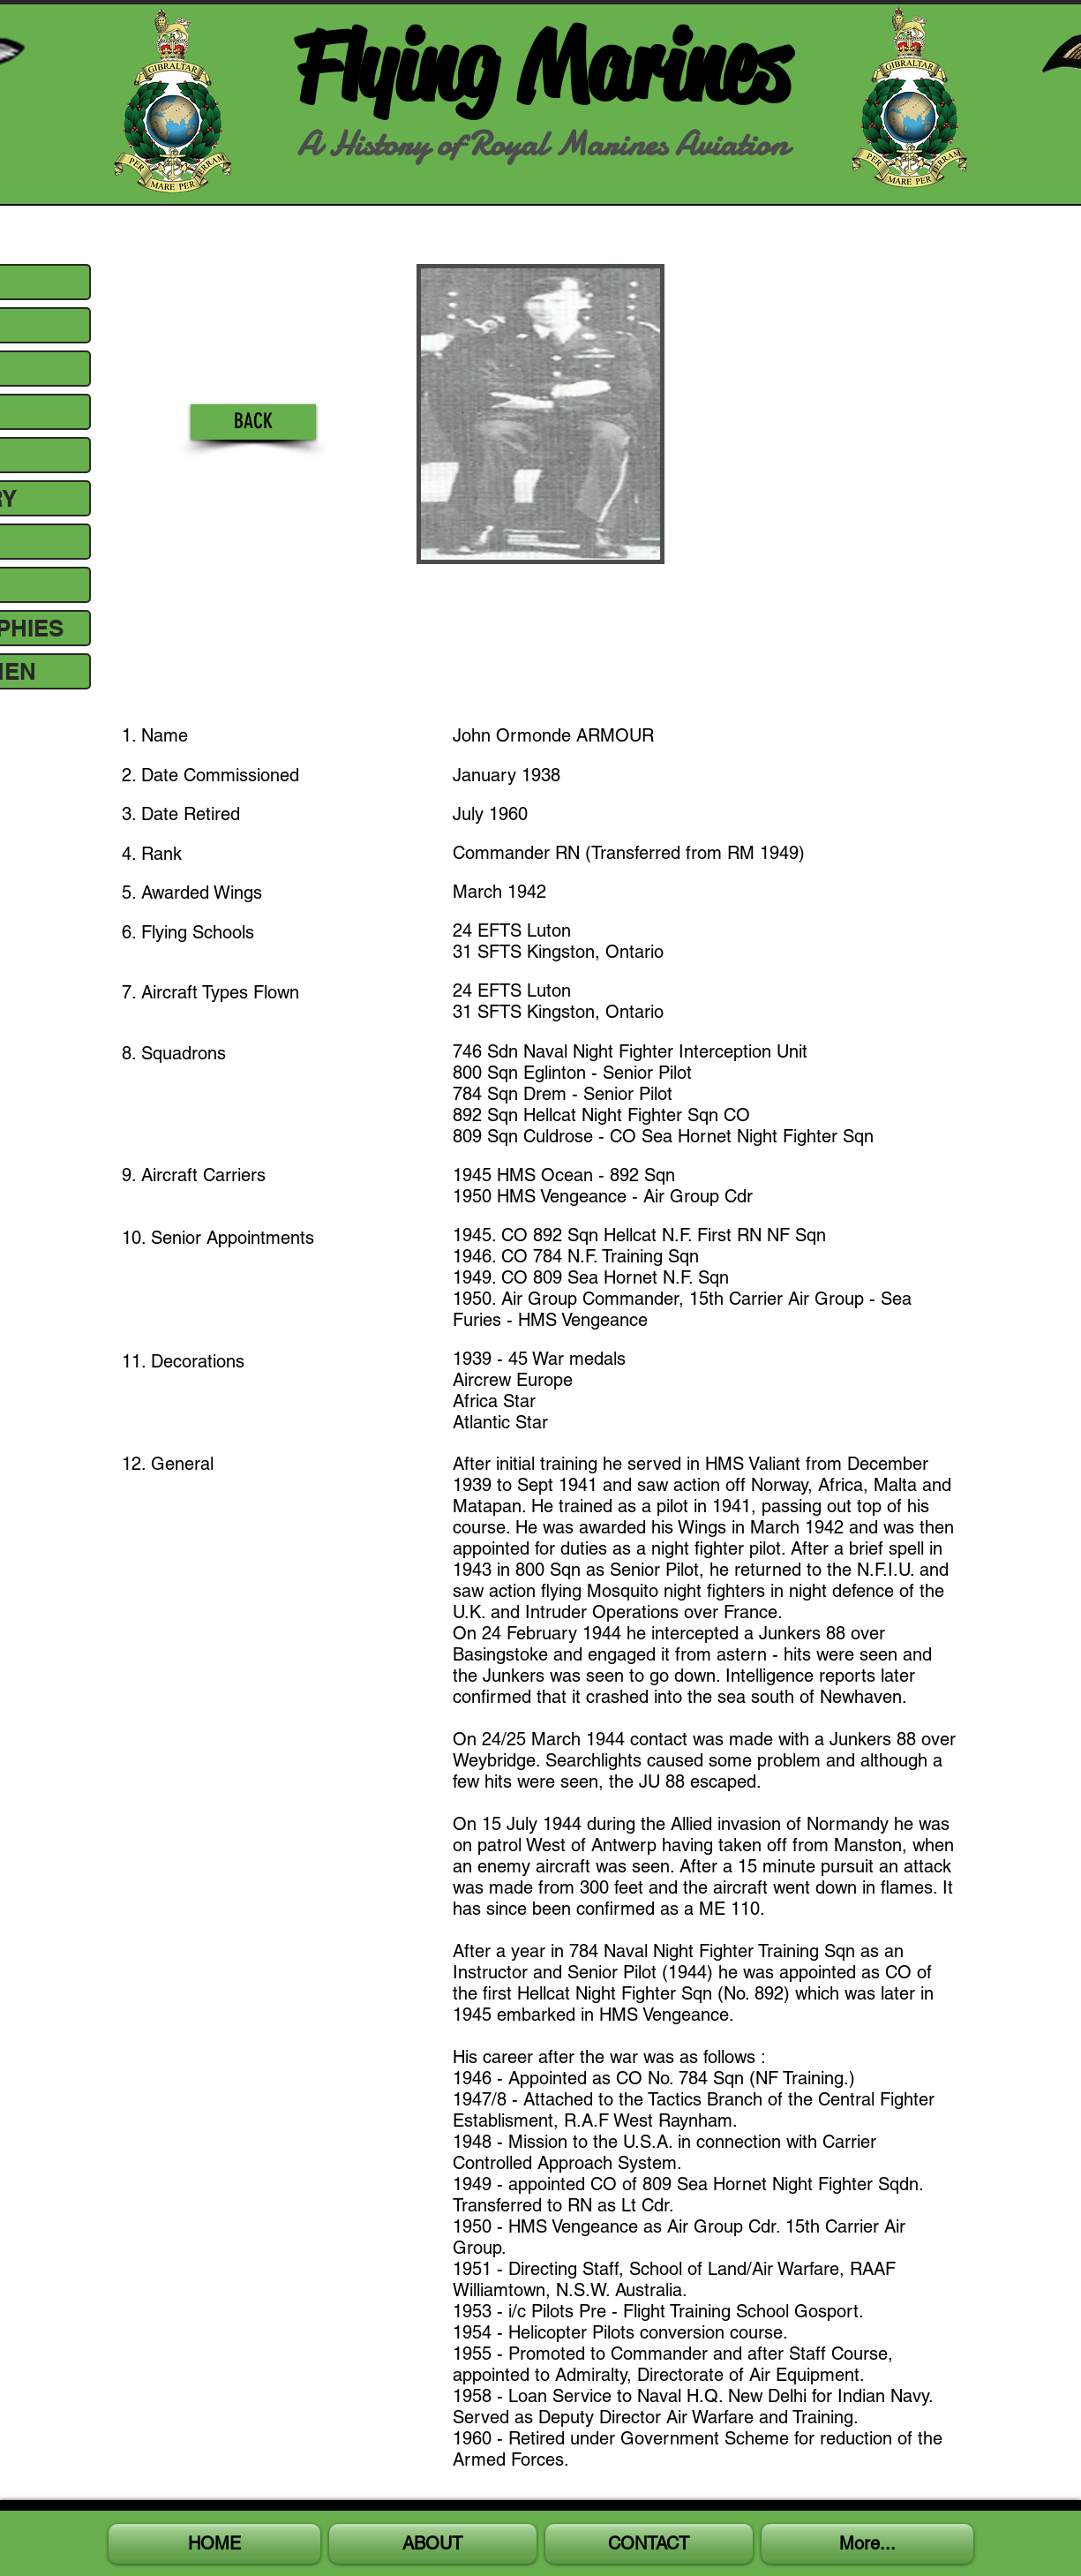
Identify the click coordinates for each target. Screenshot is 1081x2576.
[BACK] (253, 422)
